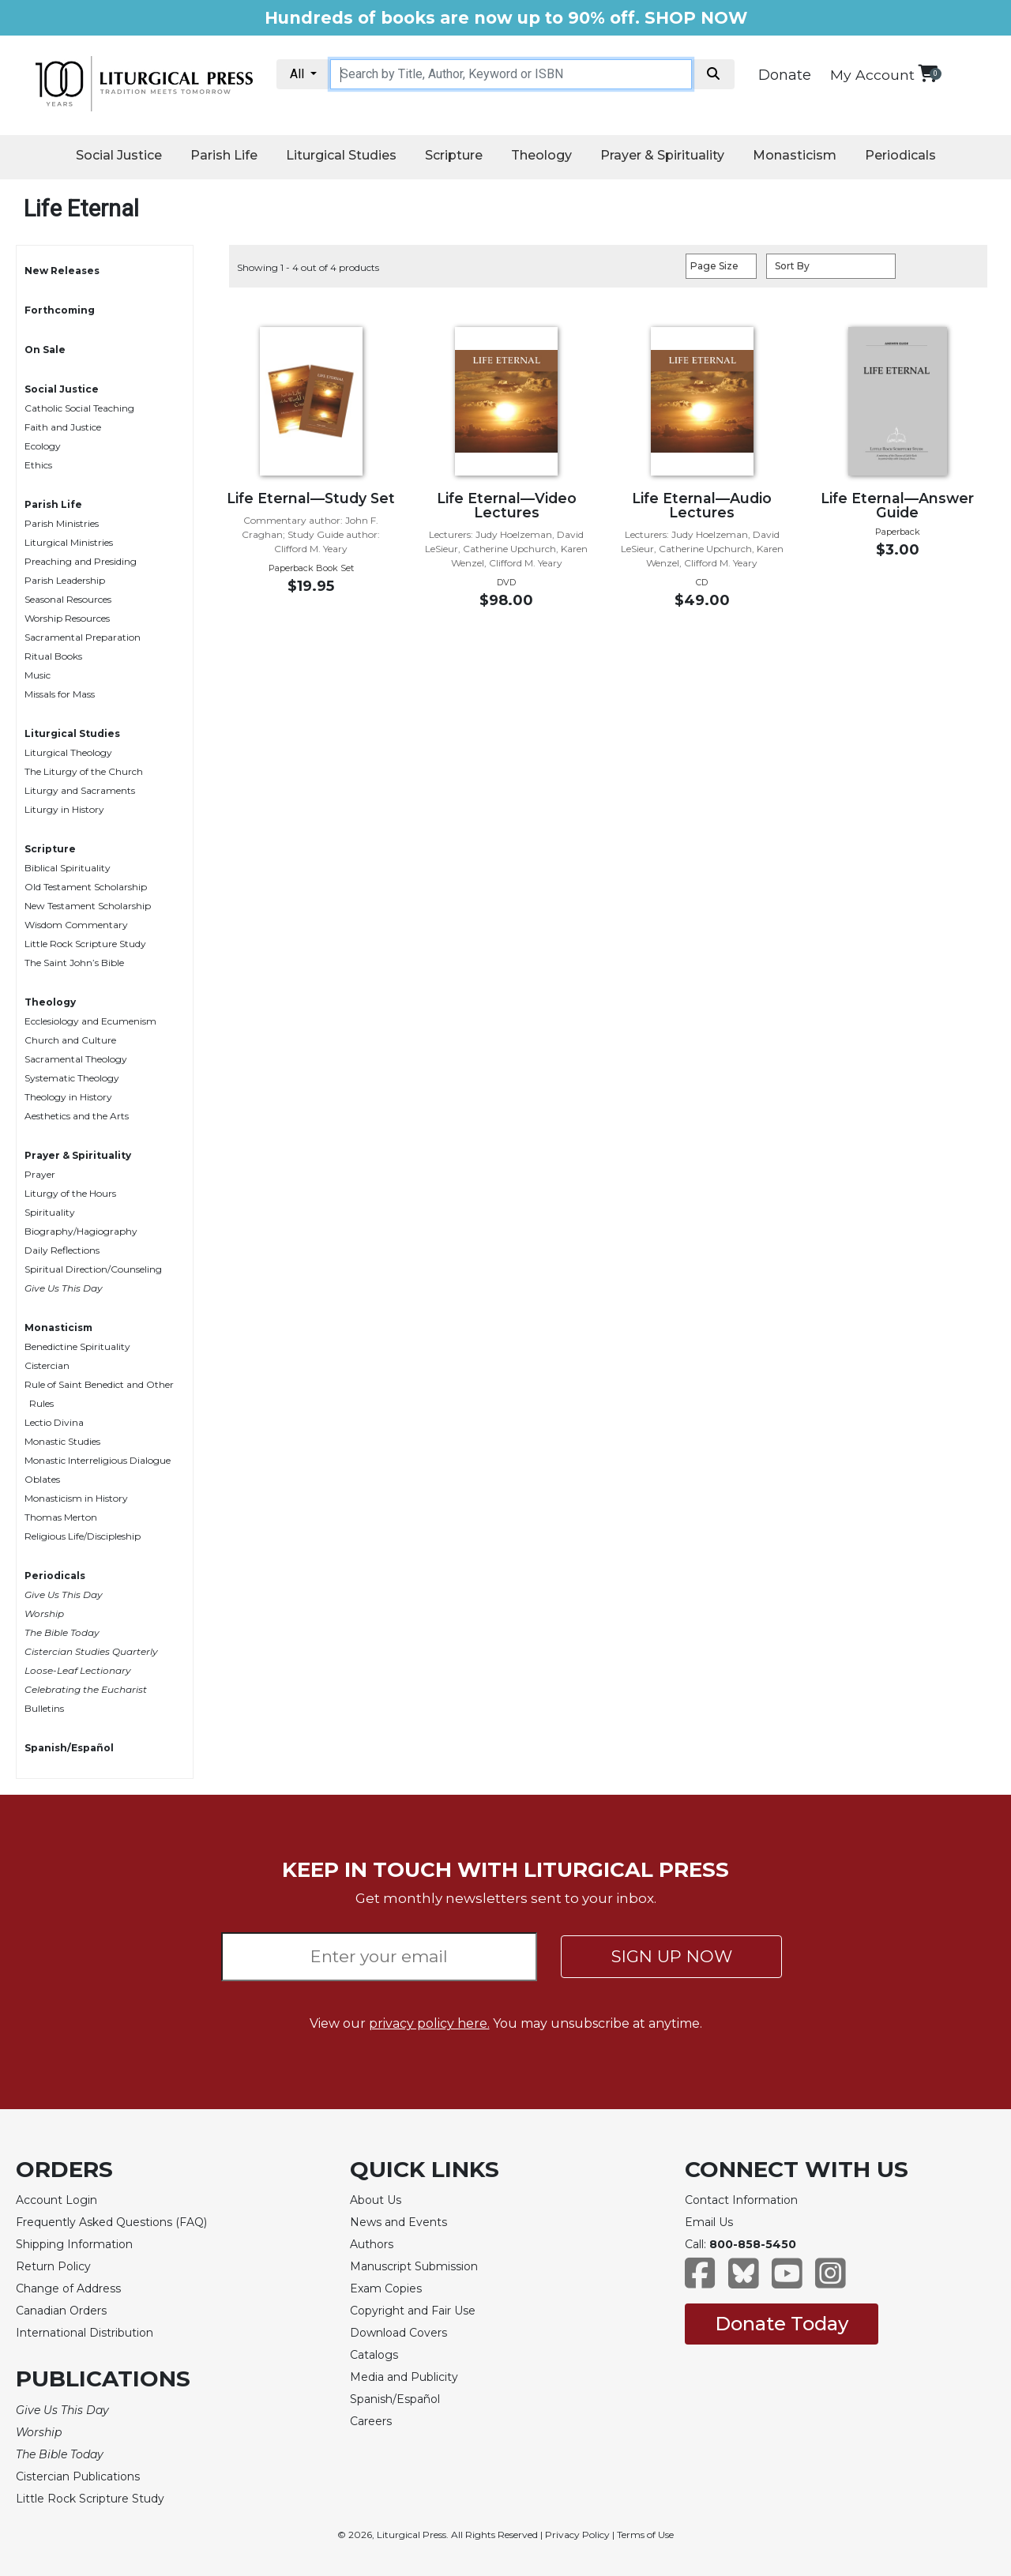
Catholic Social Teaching (79, 408)
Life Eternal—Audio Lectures (702, 505)
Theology (541, 155)
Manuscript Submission (414, 2266)
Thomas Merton (60, 1517)
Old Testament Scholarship (85, 887)
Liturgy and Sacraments (79, 790)
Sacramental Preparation (82, 637)
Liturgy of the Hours (70, 1193)
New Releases (62, 270)
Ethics (38, 465)
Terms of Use (645, 2534)
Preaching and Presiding (80, 561)
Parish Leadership (64, 580)
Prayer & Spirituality (662, 155)
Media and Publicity (404, 2377)
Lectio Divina (54, 1422)
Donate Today (781, 2323)
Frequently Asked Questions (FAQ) (111, 2222)
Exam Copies (386, 2288)
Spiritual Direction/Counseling (93, 1269)
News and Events (398, 2222)
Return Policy (53, 2266)
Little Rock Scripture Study (85, 944)
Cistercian (47, 1365)
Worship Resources (67, 618)
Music (37, 675)
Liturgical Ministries (68, 542)
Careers (371, 2421)
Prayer (39, 1174)
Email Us (709, 2222)
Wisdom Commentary (76, 925)
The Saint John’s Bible (74, 962)
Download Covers (398, 2333)
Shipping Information (74, 2244)
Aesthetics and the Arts (76, 1116)
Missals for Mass (59, 694)
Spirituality (49, 1212)
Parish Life (223, 155)
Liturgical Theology (68, 752)
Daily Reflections (62, 1250)
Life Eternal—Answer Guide (897, 505)
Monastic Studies (62, 1441)
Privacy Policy (577, 2534)
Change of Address (68, 2288)
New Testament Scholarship (87, 906)
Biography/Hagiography (80, 1231)
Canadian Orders (61, 2310)
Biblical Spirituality (67, 868)
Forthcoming (59, 310)
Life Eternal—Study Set (311, 498)
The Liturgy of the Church (83, 771)
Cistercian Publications (78, 2476)
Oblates (42, 1479)
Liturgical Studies (341, 155)
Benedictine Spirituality (77, 1346)
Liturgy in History (64, 809)
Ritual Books (53, 656)
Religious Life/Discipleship (82, 1536)
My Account (872, 74)
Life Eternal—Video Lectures (507, 505)
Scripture (454, 155)
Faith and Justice (62, 427)
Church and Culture (70, 1040)
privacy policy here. (429, 2023)
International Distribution (84, 2333)
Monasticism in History (76, 1498)
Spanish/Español (69, 1748)
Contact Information (741, 2200)
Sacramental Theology (75, 1059)
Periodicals (900, 155)
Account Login (56, 2200)
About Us (375, 2200)
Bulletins (44, 1708)
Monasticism (794, 155)
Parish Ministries (61, 523)
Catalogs (374, 2355)
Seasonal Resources (67, 599)
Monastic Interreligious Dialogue (97, 1460)
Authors (371, 2244)
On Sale (45, 349)
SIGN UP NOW (671, 1956)
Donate (784, 75)
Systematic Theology (71, 1078)
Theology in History (68, 1097)
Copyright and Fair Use (412, 2310)
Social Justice (119, 155)
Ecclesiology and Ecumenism (90, 1021)
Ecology (42, 446)
